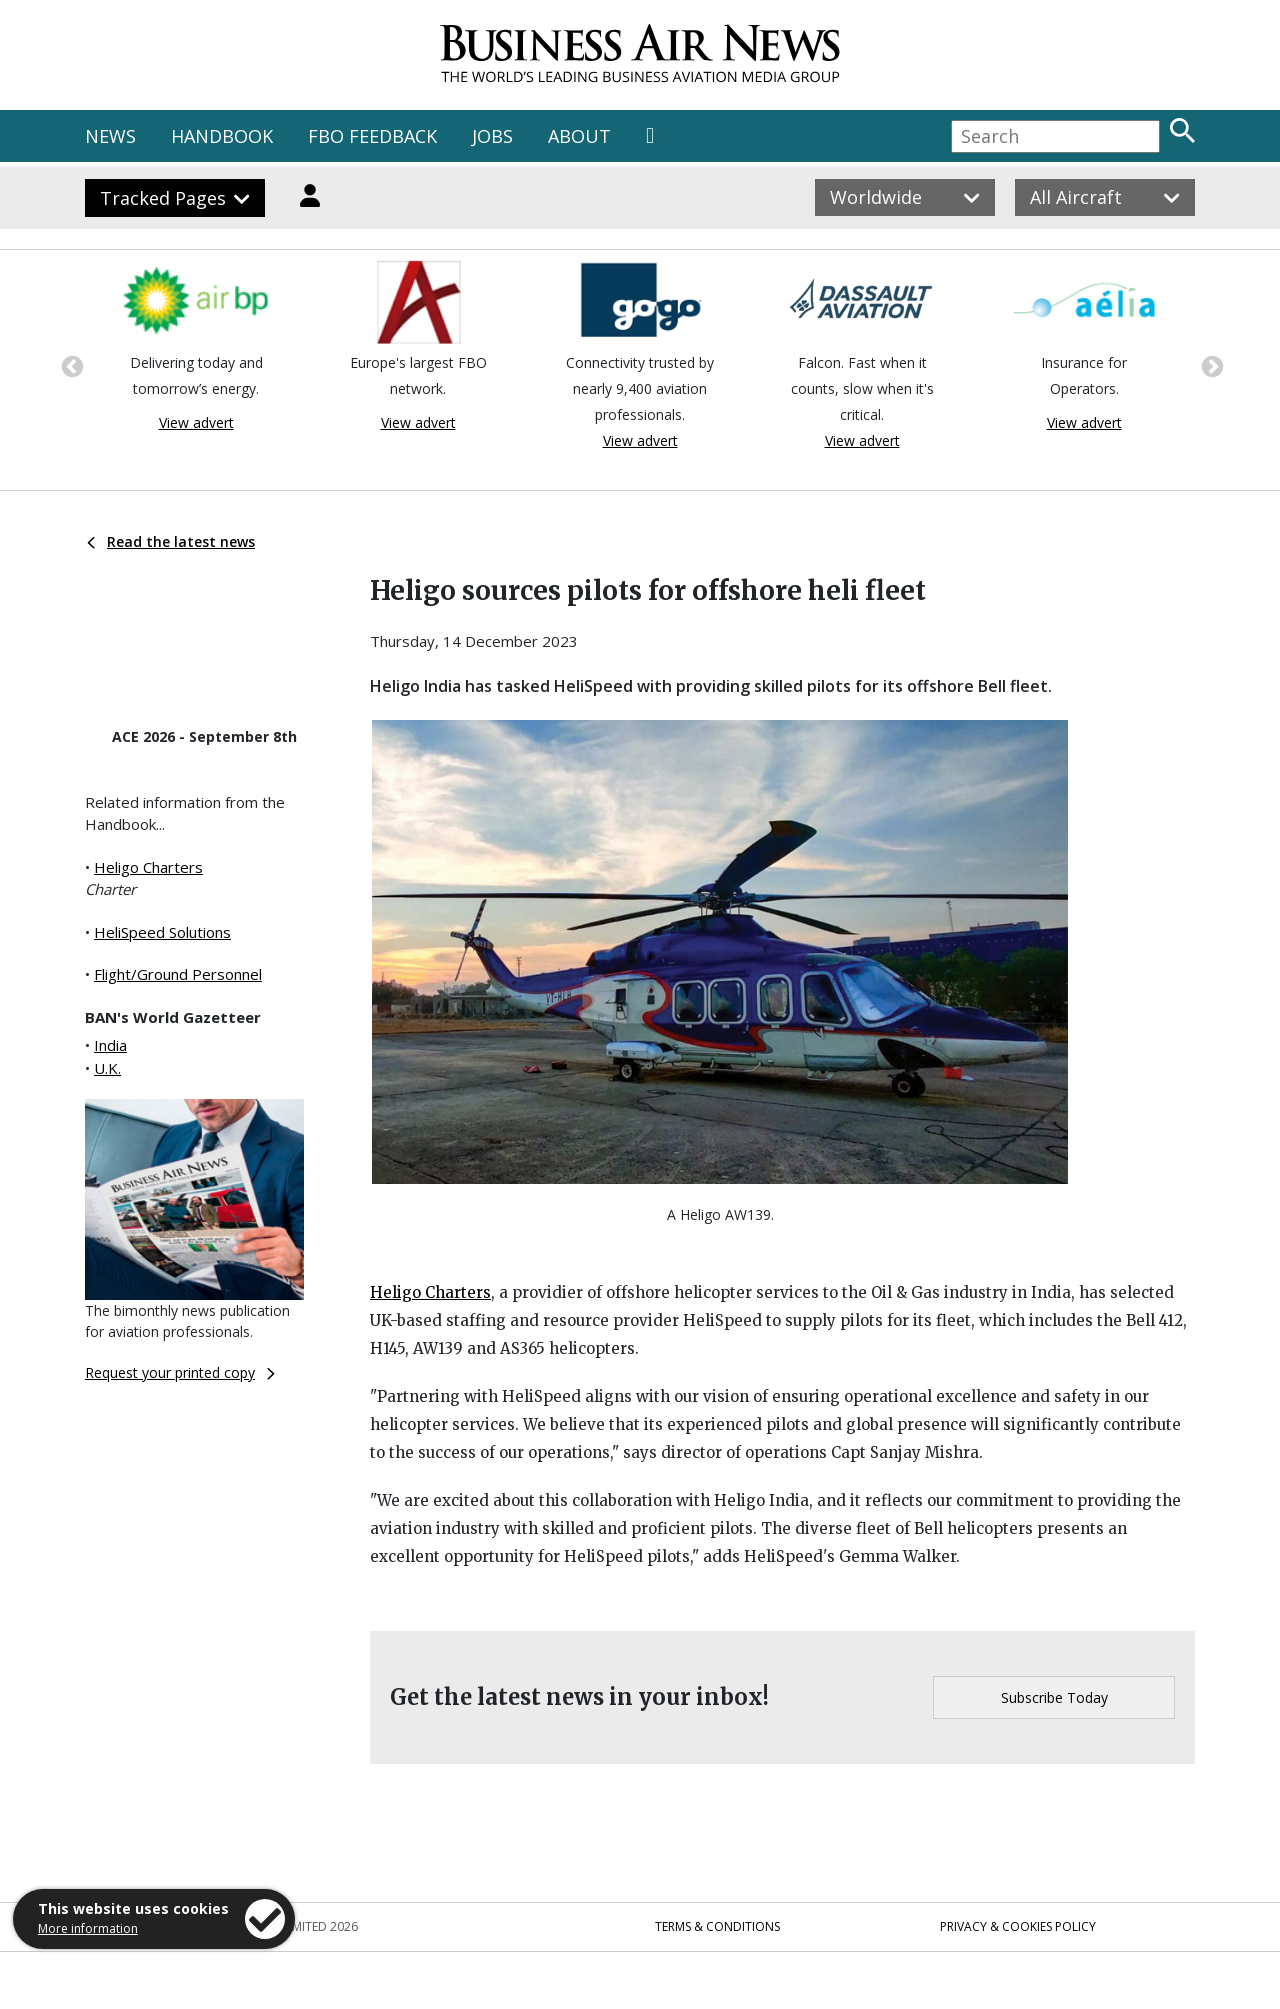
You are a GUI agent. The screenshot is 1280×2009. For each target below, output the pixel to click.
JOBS (492, 136)
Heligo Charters (148, 867)
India (110, 1045)
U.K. (107, 1068)
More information (88, 1928)
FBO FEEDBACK (372, 136)
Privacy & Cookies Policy (1018, 1926)
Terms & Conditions (717, 1926)
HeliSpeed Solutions (162, 932)
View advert (196, 422)
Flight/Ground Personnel (178, 974)
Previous (70, 365)
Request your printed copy (180, 1372)
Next (1210, 365)
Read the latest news (171, 541)
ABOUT (579, 136)
